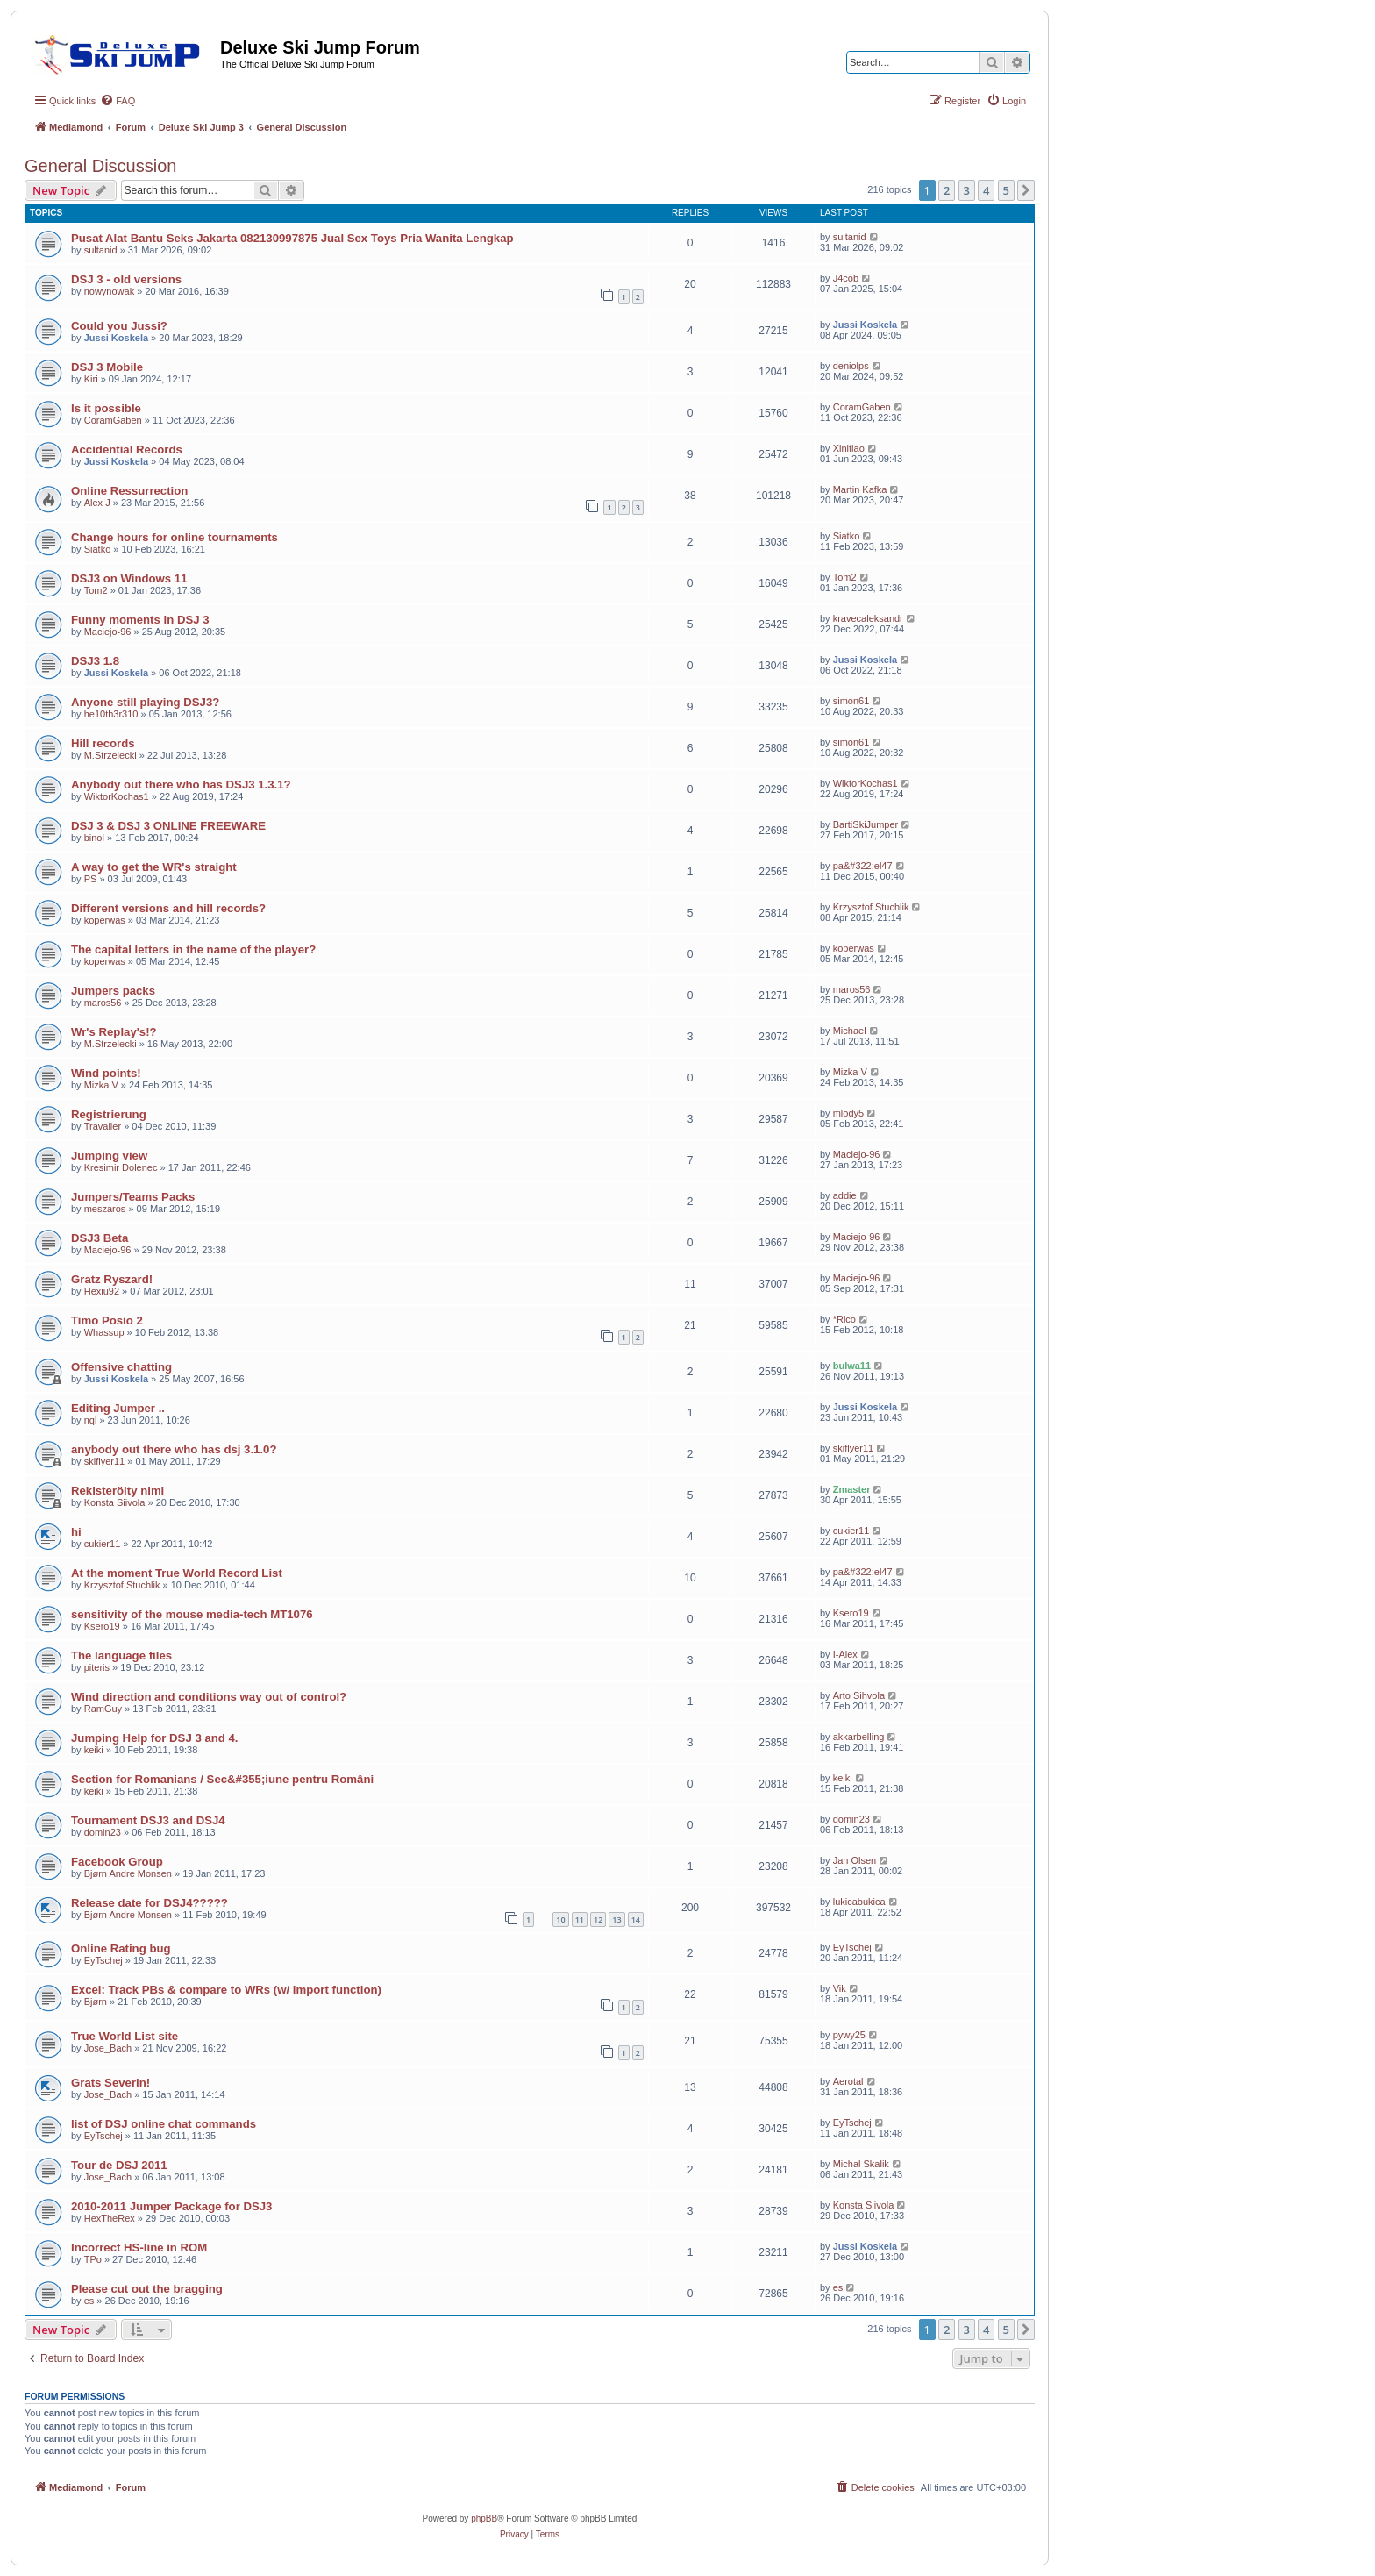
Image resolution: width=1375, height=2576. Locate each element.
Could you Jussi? (119, 325)
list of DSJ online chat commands (163, 2123)
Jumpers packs (113, 990)
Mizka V (101, 1085)
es (89, 2300)
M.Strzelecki (110, 755)
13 (616, 1919)
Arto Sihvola (859, 1695)
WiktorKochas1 (116, 796)
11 (579, 1919)
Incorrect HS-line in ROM (139, 2247)
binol (94, 837)
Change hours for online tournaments (174, 537)
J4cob (845, 278)
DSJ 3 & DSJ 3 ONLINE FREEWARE (168, 825)
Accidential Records (126, 449)
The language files (121, 1655)
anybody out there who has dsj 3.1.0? (174, 1449)
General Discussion (100, 165)
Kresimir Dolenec (121, 1167)
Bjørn (95, 2001)
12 (598, 1919)
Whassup (104, 1332)
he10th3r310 (111, 714)
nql (90, 1420)
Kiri (91, 379)
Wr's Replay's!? (114, 1031)
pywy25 (849, 2035)
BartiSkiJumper (866, 824)
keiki (93, 1750)
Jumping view (109, 1155)
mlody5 (848, 1113)
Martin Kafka (860, 489)
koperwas (104, 920)
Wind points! (106, 1073)
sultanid (101, 250)
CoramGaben (113, 420)
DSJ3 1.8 (95, 660)
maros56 (103, 1002)
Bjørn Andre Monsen (128, 1873)
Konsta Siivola (115, 1502)
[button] (1026, 190)
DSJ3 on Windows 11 (129, 578)
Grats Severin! (110, 2082)
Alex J (97, 502)
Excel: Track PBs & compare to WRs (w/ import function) (226, 1989)
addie (845, 1195)
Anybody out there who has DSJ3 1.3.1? (181, 784)
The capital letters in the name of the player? (193, 949)
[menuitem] (117, 100)
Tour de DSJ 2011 (119, 2165)
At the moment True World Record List (176, 1573)
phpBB (484, 2518)
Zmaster (852, 1489)
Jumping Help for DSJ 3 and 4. (155, 1738)
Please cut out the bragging (147, 2288)
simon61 (851, 701)
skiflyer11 (104, 1461)
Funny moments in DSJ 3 (140, 619)
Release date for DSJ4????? (149, 1902)
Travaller (102, 1126)
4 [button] (986, 190)
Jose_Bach (108, 2048)
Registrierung (108, 1114)
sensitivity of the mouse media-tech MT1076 (192, 1614)
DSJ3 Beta (99, 1238)
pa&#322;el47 (863, 865)
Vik (839, 1988)
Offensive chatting (121, 1367)
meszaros (105, 1208)
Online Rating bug (121, 1948)
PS (90, 879)
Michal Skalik (861, 2164)
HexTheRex (109, 2218)
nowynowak (109, 291)
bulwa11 (852, 1365)
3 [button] (967, 190)
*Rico (844, 1319)
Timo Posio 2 (107, 1320)
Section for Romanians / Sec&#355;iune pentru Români (222, 1779)
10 (560, 1919)
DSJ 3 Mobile (107, 367)
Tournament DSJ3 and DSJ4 (148, 1820)
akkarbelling (859, 1736)
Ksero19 (102, 1626)
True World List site (124, 2036)
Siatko (97, 549)
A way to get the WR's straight (154, 867)
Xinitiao (849, 448)
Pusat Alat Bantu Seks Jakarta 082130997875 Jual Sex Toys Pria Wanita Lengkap (292, 238)
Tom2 (96, 590)
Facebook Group (117, 1861)
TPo (93, 2259)
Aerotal (848, 2081)
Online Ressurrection (129, 490)
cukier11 (102, 1543)
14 (635, 1919)
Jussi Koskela (116, 337)
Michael (849, 1030)
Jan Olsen (855, 1860)
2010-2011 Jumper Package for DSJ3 (171, 2206)
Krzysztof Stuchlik (871, 907)
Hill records (103, 743)
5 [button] (1006, 190)
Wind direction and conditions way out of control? (208, 1696)
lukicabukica (859, 1901)
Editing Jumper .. (118, 1408)
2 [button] (947, 190)
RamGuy (103, 1708)
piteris (97, 1667)
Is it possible (106, 408)
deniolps (851, 365)
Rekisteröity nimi (117, 1490)
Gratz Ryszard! (112, 1279)
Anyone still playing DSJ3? (145, 702)
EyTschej (103, 1960)
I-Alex (845, 1654)
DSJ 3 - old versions (126, 279)
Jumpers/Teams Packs (133, 1196)
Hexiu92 (101, 1291)
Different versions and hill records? (168, 908)
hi (76, 1531)
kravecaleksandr (868, 618)
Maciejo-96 (108, 631)
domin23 (102, 1832)
